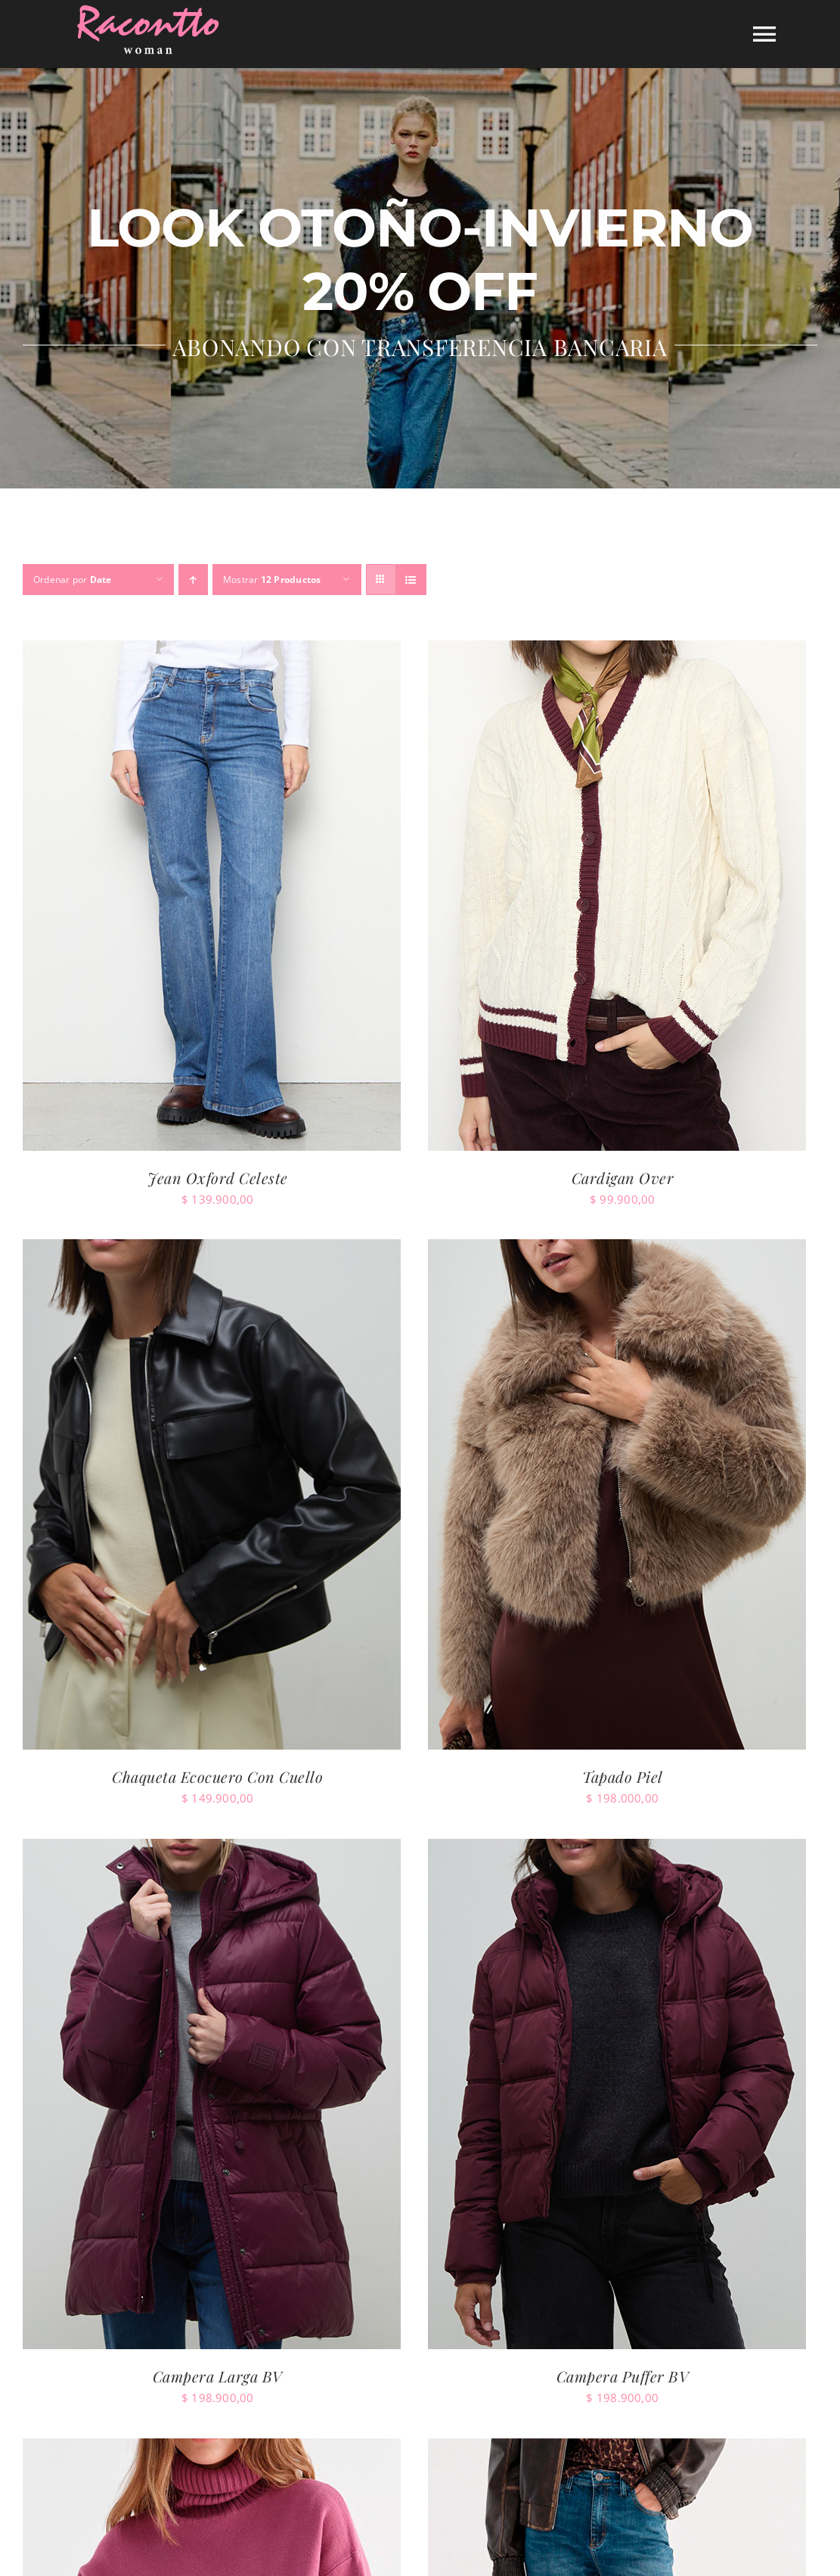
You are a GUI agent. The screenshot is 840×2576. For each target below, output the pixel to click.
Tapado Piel (622, 1776)
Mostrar (272, 579)
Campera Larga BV (218, 2376)
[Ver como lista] (411, 579)
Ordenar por (72, 579)
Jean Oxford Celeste (217, 1177)
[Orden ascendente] (193, 579)
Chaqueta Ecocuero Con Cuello (217, 1776)
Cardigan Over (623, 1177)
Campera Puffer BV (623, 2376)
